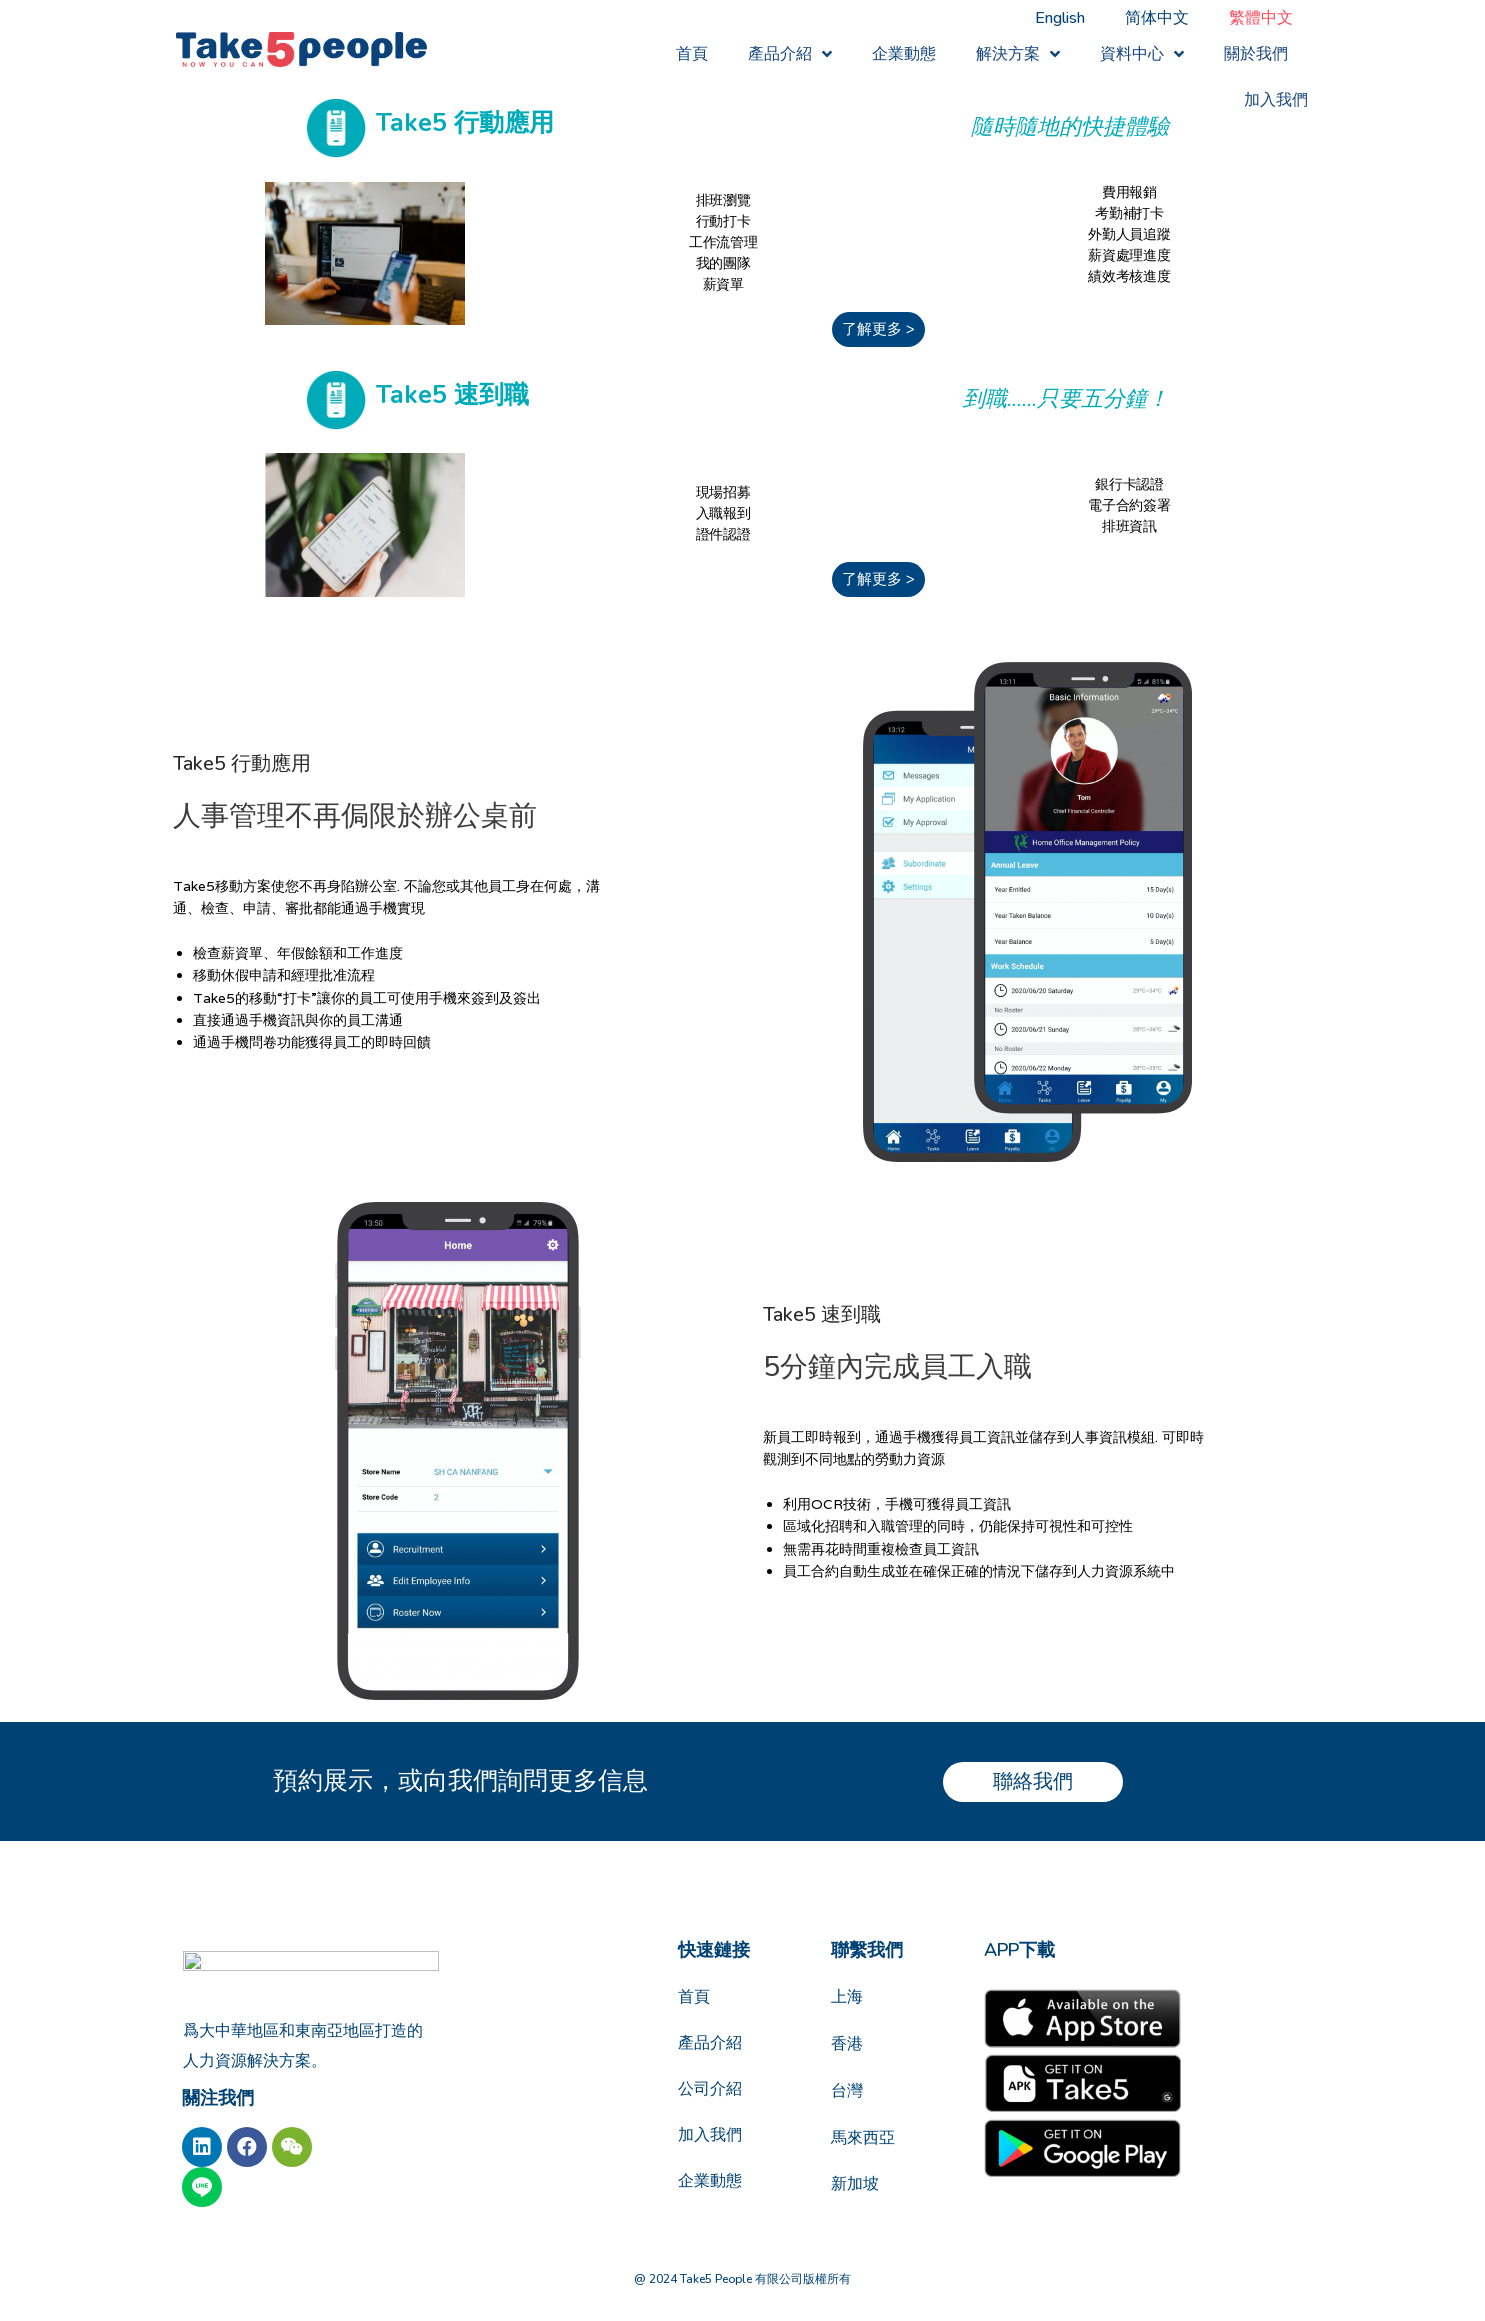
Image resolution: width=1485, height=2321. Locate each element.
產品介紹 (790, 54)
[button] (878, 329)
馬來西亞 (863, 2138)
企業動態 (904, 54)
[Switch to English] (1060, 18)
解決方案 (1018, 54)
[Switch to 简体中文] (1157, 18)
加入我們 (1276, 100)
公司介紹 (710, 2089)
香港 (847, 2044)
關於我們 (1256, 54)
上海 (847, 1997)
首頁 (692, 54)
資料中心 (1142, 54)
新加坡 (855, 2184)
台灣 (847, 2091)
